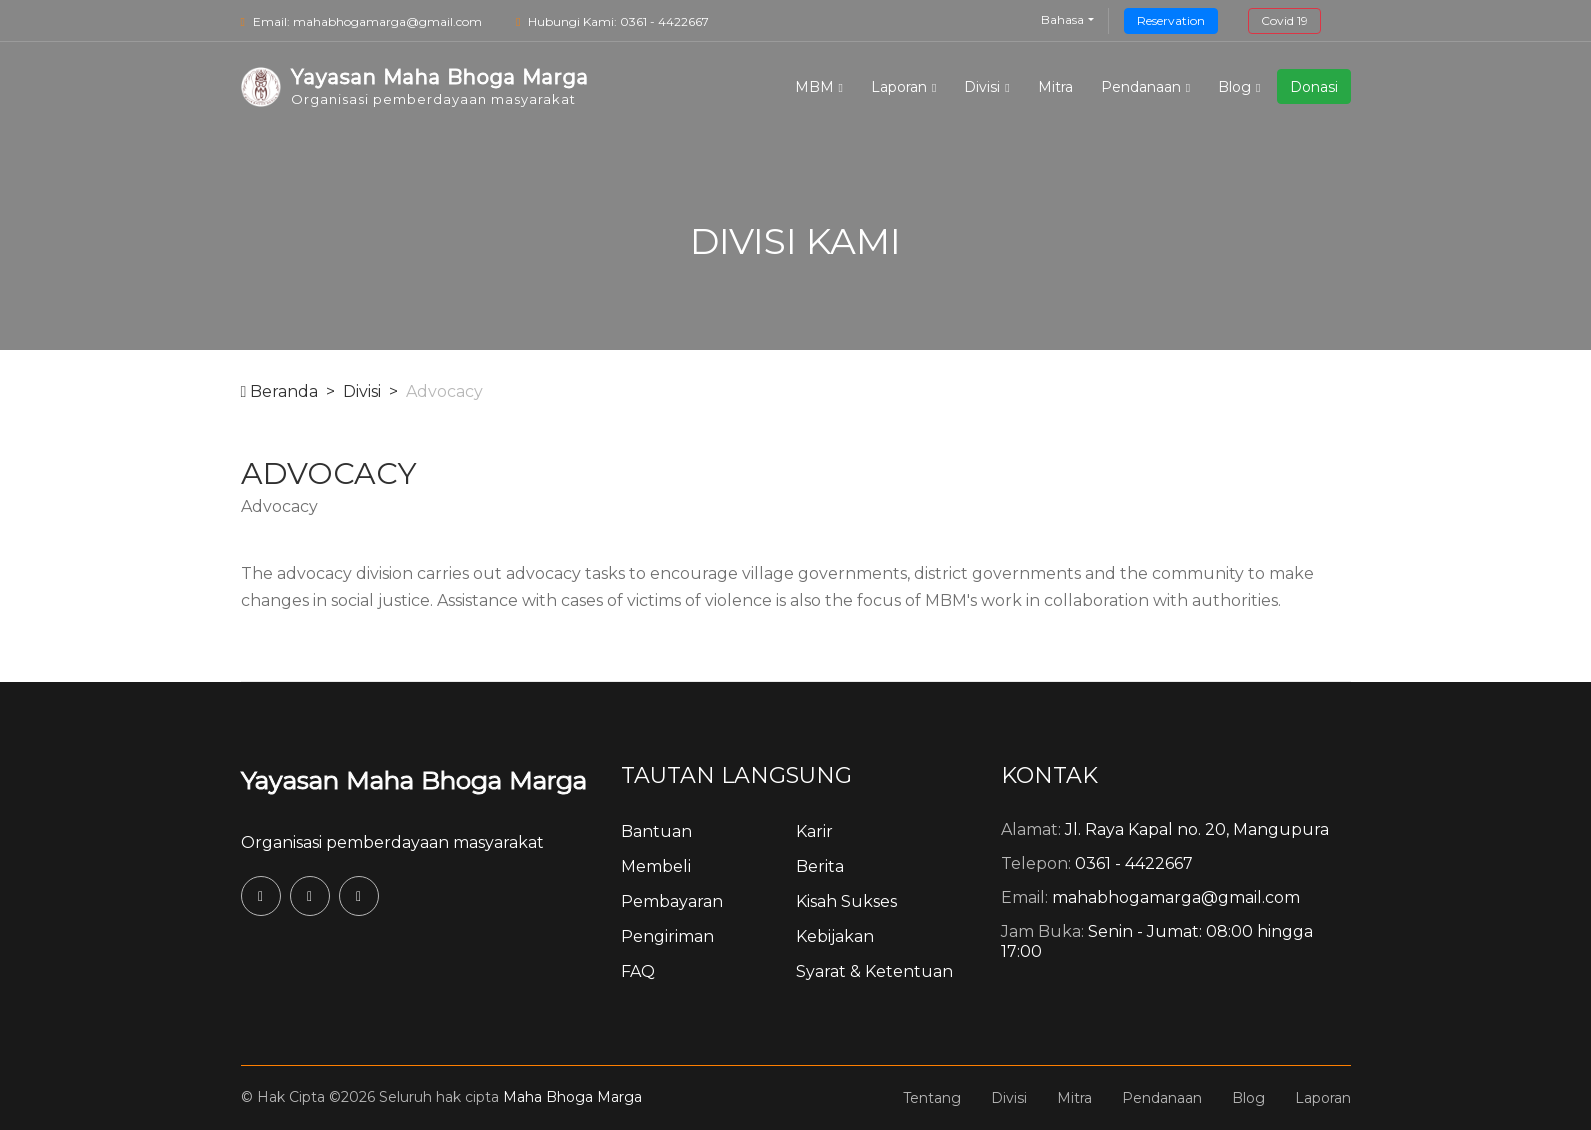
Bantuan (656, 831)
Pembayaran (672, 901)
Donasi (1314, 87)
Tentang (932, 1098)
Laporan (899, 87)
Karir (814, 831)
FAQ (638, 971)
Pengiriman (667, 936)
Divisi (982, 87)
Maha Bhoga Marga (572, 1097)
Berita (820, 866)
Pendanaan (1141, 87)
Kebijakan (835, 936)
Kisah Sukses (846, 901)
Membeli (656, 866)
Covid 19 (1284, 20)
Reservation (1171, 20)
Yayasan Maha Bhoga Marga (414, 780)
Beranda (280, 391)
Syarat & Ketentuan (874, 971)
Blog (1234, 87)
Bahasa (1062, 19)
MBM (814, 87)
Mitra (1055, 87)
